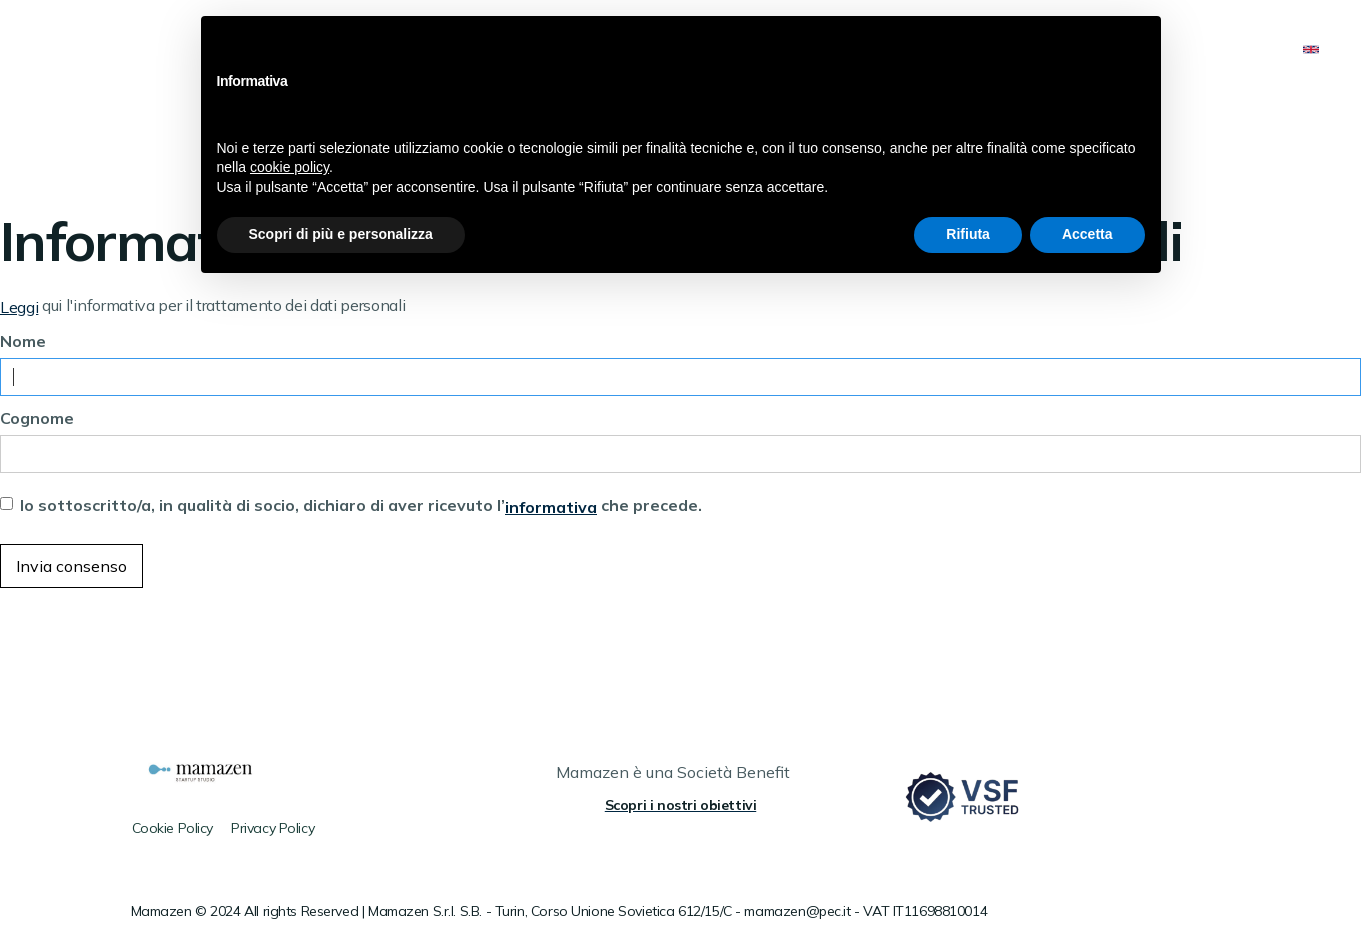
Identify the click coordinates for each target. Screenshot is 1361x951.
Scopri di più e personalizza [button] (341, 234)
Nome (23, 341)
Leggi (19, 307)
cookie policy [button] (289, 167)
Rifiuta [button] (968, 234)
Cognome (37, 418)
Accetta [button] (1087, 234)
